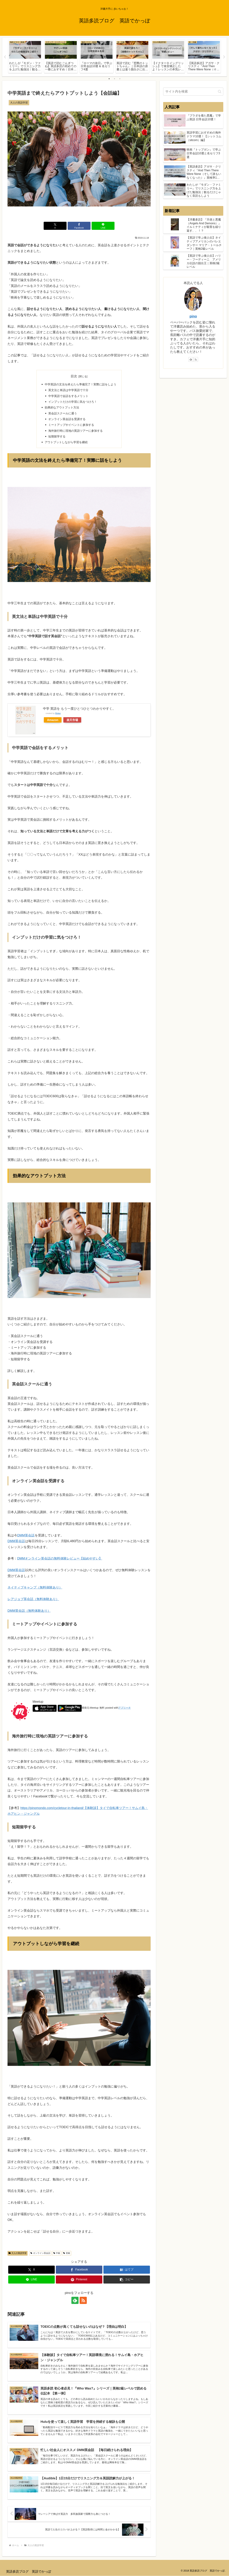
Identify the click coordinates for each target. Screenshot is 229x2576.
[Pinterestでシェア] (79, 2280)
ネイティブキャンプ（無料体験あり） (35, 1587)
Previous (5, 57)
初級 (66, 2253)
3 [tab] (120, 79)
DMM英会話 (26, 1535)
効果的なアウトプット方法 (62, 407)
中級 (56, 2253)
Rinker (58, 713)
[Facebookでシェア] (79, 226)
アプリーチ (124, 1707)
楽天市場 (72, 720)
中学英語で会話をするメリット (68, 396)
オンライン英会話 (40, 2253)
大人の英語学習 (17, 2253)
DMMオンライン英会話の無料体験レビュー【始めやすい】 (59, 1558)
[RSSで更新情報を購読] (83, 2300)
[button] (126, 2280)
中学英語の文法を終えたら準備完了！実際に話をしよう (80, 384)
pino (193, 316)
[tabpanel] (25, 56)
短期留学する (56, 436)
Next (224, 57)
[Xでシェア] (55, 226)
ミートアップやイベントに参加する (71, 425)
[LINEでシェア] (103, 226)
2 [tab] (114, 79)
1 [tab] (109, 79)
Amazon (52, 720)
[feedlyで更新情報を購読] (75, 2300)
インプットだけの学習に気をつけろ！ (72, 401)
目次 (74, 376)
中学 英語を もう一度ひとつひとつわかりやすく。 (79, 709)
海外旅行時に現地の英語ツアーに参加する (75, 430)
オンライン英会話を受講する (67, 419)
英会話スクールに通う (62, 413)
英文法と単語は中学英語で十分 (68, 390)
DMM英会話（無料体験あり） (29, 1611)
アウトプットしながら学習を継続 (66, 442)
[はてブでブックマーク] (126, 2270)
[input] (193, 92)
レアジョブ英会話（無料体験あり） (33, 1599)
